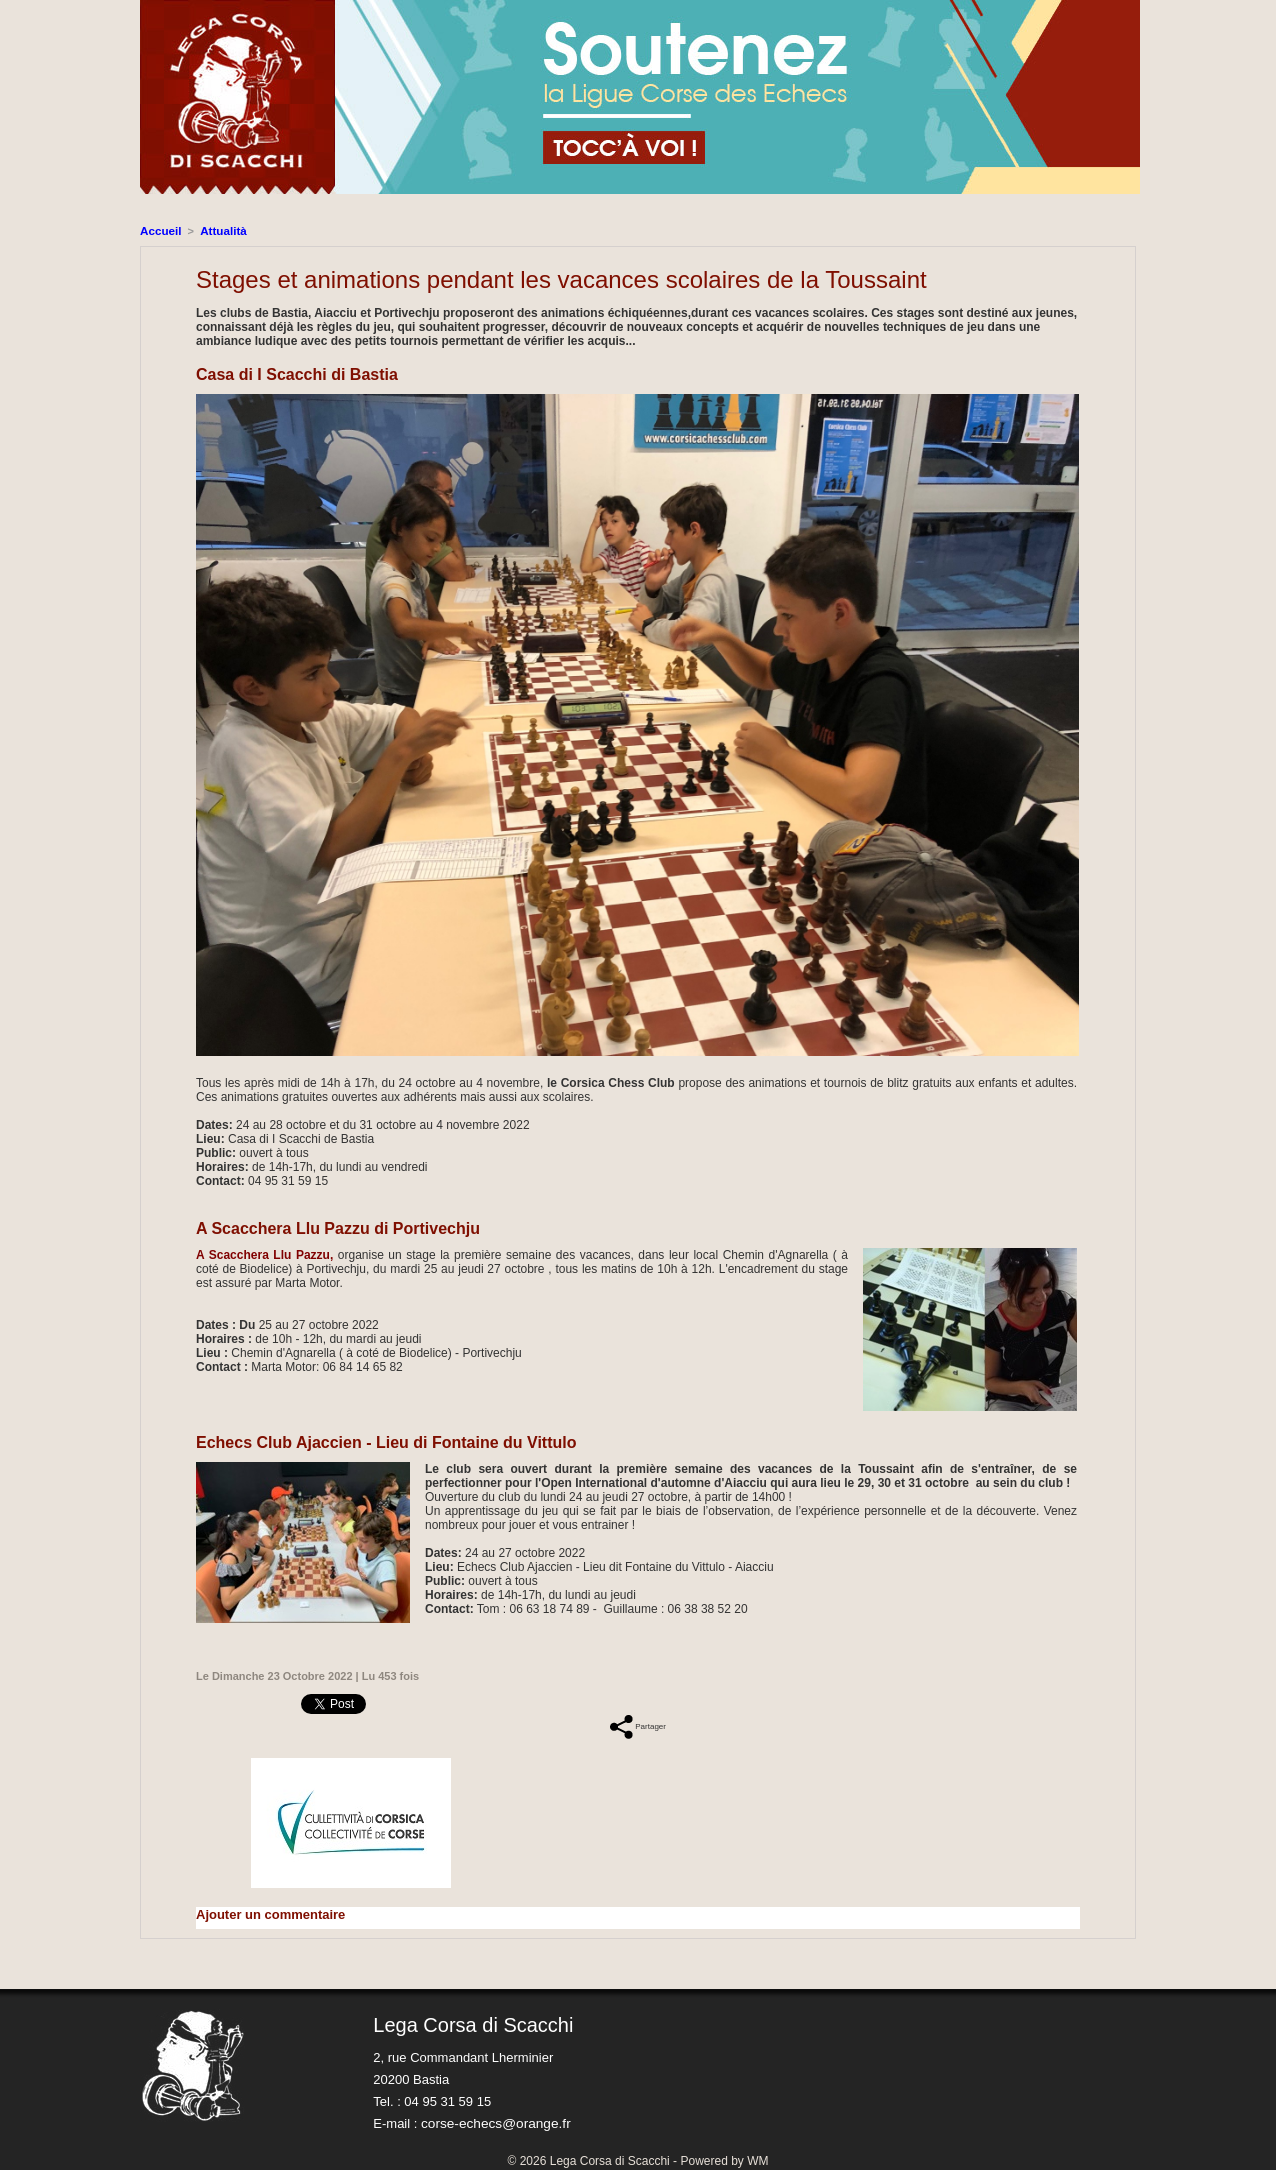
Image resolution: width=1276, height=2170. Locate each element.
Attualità (219, 230)
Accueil (159, 230)
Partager (638, 1725)
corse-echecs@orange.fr (492, 2121)
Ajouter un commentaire (265, 1913)
